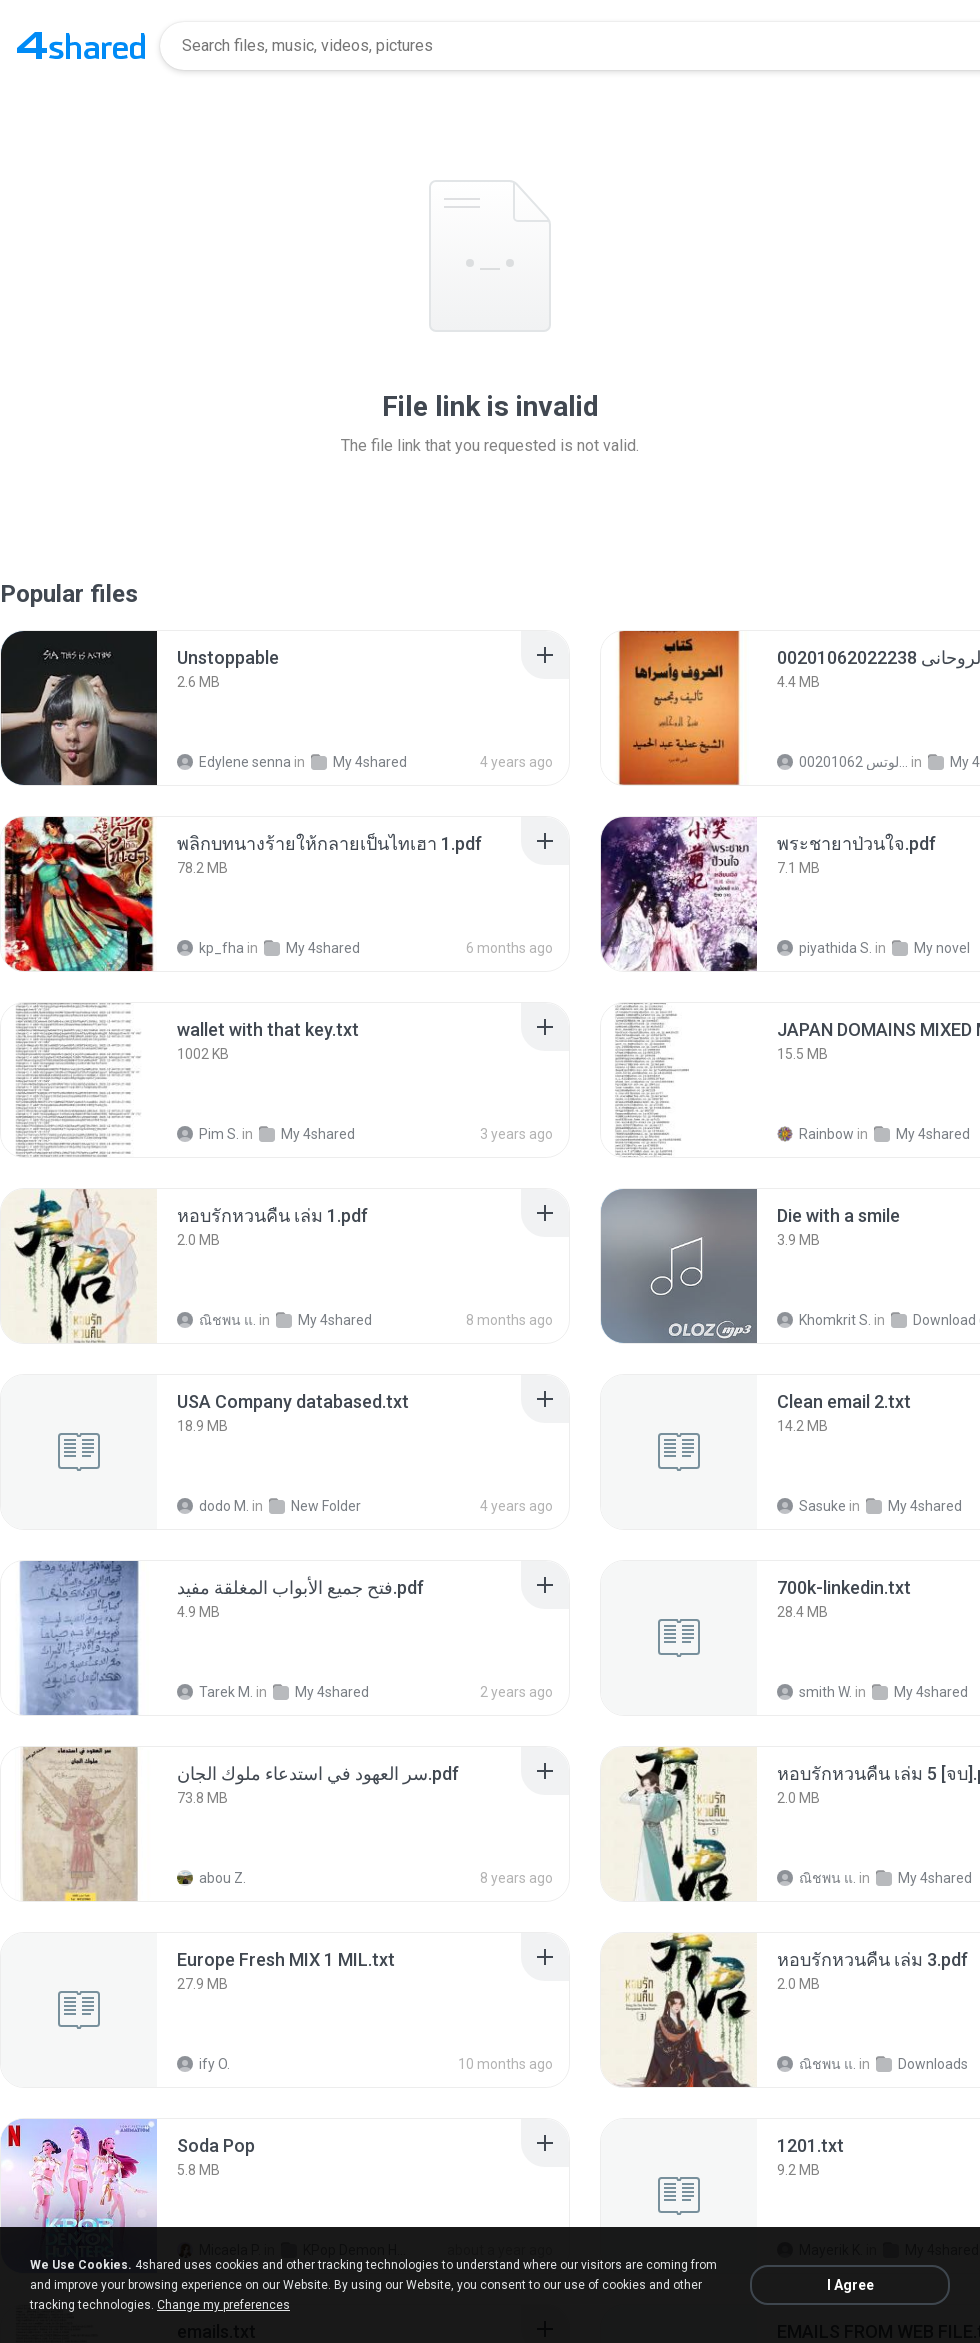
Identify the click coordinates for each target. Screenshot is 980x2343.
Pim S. (208, 1134)
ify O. (203, 2064)
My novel (931, 948)
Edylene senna (234, 762)
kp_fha (210, 948)
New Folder (315, 1506)
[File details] (79, 708)
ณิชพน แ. (216, 1320)
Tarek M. (215, 1692)
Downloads (922, 2064)
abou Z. (211, 1878)
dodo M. (213, 1506)
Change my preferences (223, 2305)
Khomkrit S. (824, 1320)
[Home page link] (81, 46)
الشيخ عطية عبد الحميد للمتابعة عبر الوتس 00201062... (842, 762)
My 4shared (359, 762)
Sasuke (811, 1506)
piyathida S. (824, 948)
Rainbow (815, 1134)
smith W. (814, 1692)
